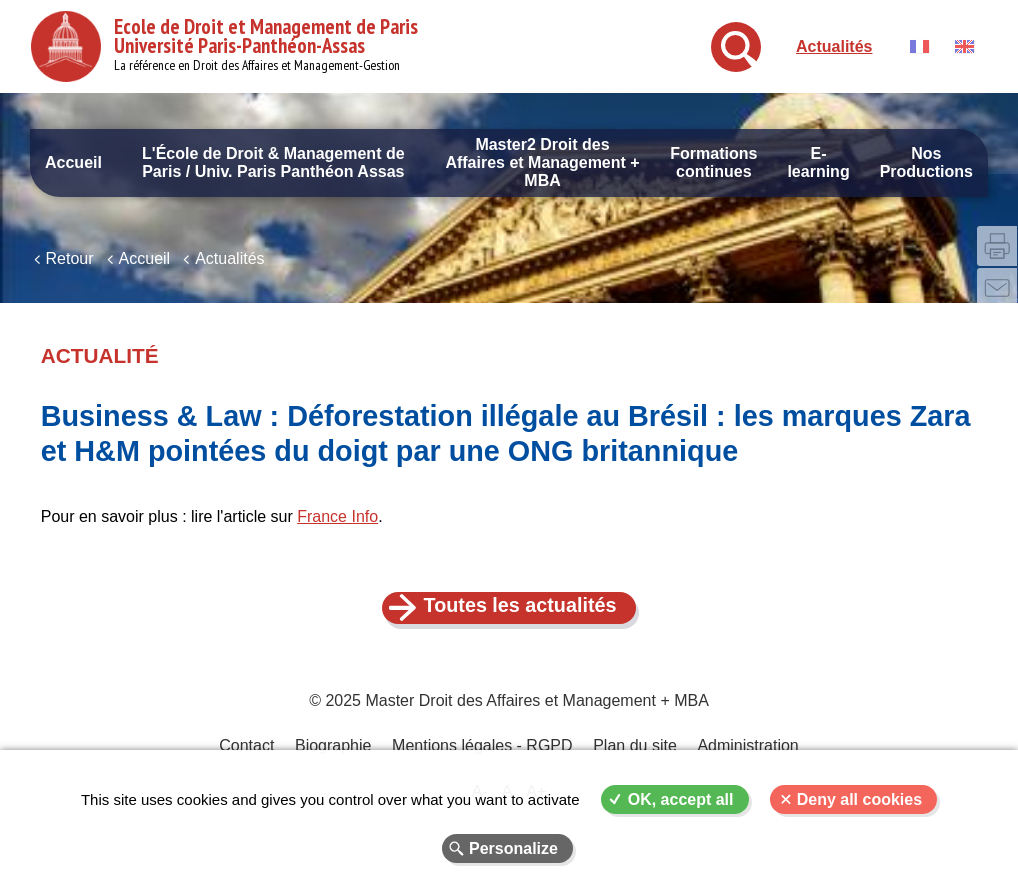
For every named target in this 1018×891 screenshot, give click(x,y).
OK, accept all (681, 799)
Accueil (73, 162)
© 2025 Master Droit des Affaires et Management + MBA (509, 710)
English (964, 46)
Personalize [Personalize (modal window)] (513, 848)
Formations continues (713, 162)
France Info (337, 525)
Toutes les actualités (520, 615)
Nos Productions (926, 162)
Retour (70, 267)
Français (919, 46)
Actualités (834, 46)
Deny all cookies (859, 799)
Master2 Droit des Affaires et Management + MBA (542, 162)
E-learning (818, 162)
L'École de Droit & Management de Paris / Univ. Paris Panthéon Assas (273, 162)
